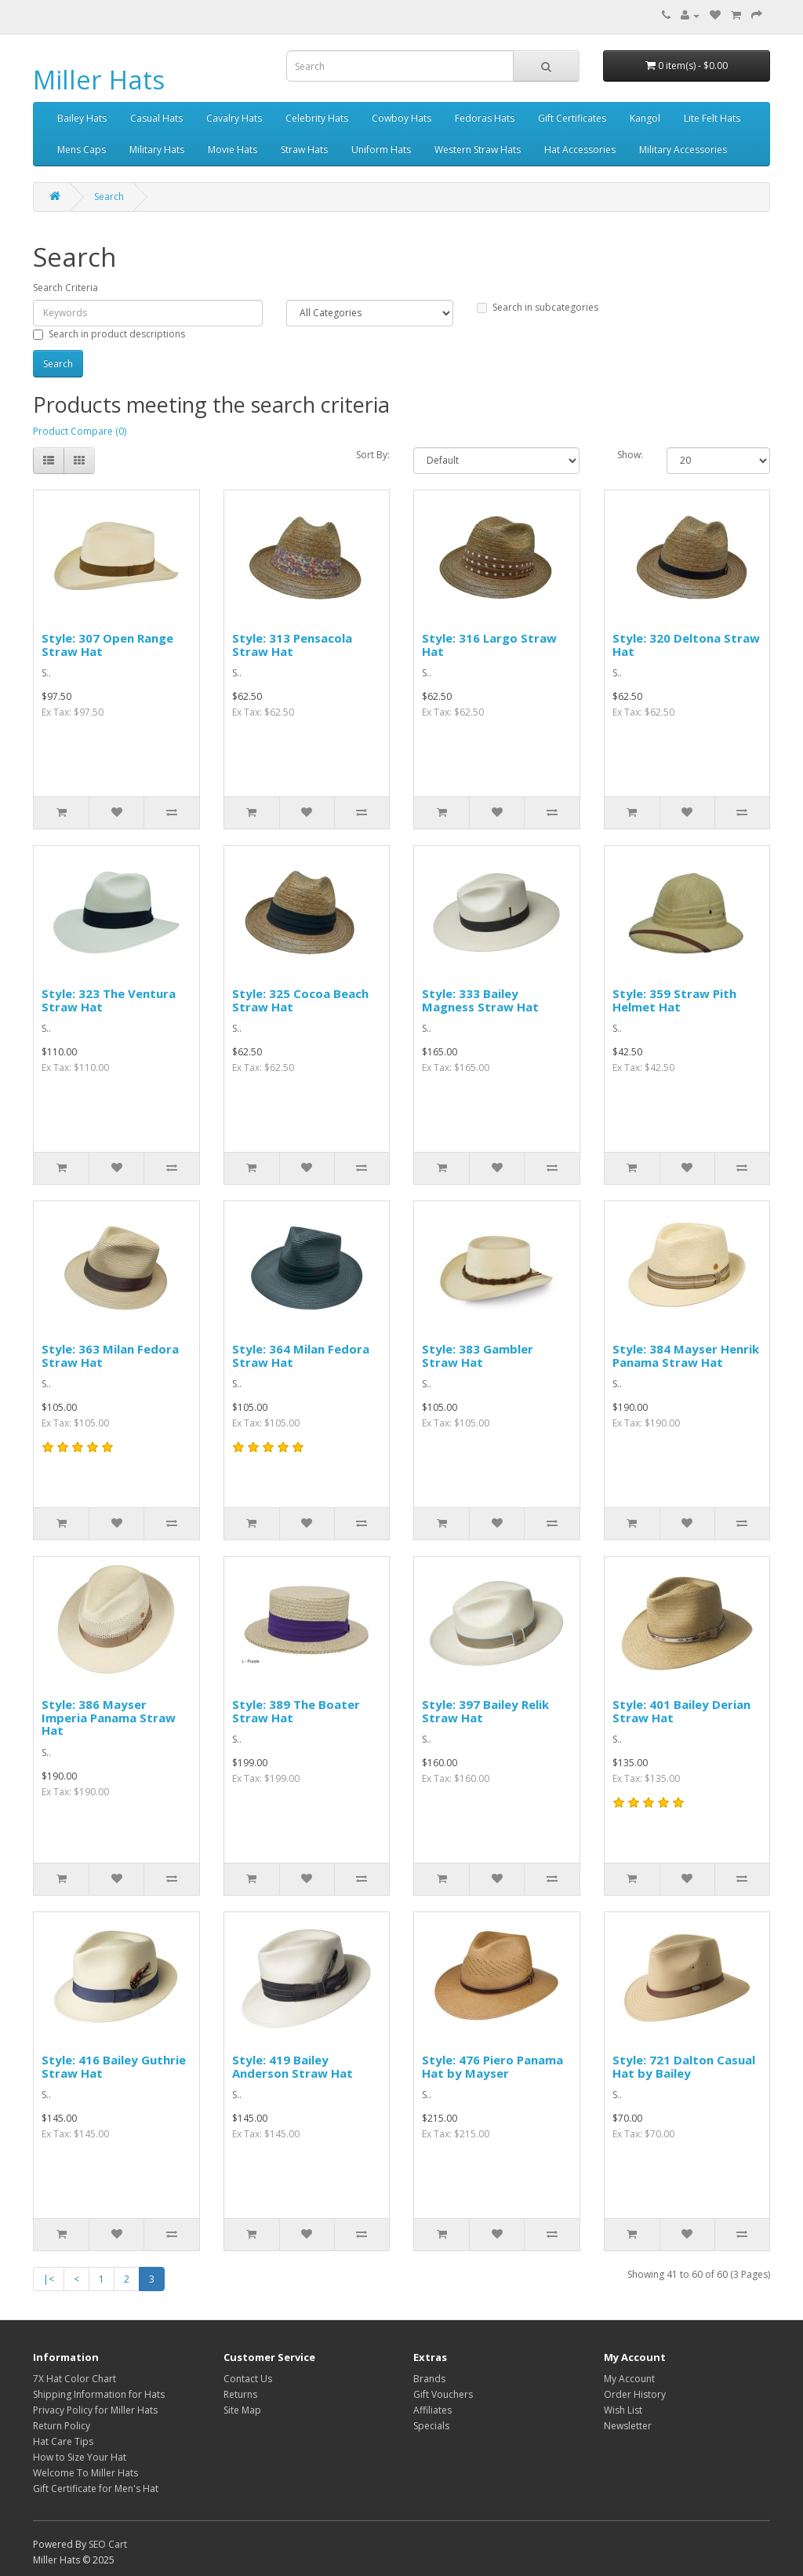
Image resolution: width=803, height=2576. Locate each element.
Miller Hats (99, 79)
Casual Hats (156, 118)
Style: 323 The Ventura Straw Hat (109, 1000)
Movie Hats (232, 149)
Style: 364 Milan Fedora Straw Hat (300, 1355)
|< (48, 2279)
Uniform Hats (381, 149)
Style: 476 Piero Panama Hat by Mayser (492, 2066)
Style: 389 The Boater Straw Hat (296, 1710)
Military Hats (156, 149)
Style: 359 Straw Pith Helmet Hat (674, 1000)
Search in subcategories (537, 307)
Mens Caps (81, 149)
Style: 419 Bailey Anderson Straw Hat (292, 2066)
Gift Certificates (572, 118)
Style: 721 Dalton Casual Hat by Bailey (683, 2066)
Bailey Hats (82, 118)
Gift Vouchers (443, 2394)
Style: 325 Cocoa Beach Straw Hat (300, 1000)
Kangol (645, 118)
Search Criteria (65, 287)
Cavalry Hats (234, 118)
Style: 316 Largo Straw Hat (489, 644)
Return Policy (61, 2425)
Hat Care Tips (63, 2441)
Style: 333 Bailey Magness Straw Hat (480, 1000)
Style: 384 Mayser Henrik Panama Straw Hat (685, 1355)
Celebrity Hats (316, 118)
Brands (429, 2378)
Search (109, 196)
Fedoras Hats (484, 118)
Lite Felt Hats (712, 118)
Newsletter (628, 2425)
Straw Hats (304, 149)
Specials (431, 2425)
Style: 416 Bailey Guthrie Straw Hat (114, 2066)
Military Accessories (683, 149)
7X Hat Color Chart (74, 2378)
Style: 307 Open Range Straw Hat (107, 644)
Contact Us (247, 2378)
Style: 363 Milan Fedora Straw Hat (110, 1355)
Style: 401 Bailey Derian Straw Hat (681, 1710)
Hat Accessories (580, 149)
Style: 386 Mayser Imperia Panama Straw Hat (109, 1717)
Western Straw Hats (477, 149)
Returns (240, 2394)
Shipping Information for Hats (99, 2394)
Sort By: (373, 454)
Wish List (623, 2410)
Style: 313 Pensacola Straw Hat (292, 644)
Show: (630, 454)
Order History (635, 2394)
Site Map (242, 2410)
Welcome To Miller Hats (85, 2472)
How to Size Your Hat (79, 2457)
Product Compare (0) (79, 431)
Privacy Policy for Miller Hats (95, 2410)
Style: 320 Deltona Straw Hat (686, 644)
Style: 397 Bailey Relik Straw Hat (485, 1710)
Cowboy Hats (401, 118)
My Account (629, 2378)
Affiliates (432, 2410)
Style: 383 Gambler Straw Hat (477, 1355)
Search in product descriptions (109, 334)
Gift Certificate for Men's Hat (95, 2488)
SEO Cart (108, 2544)
